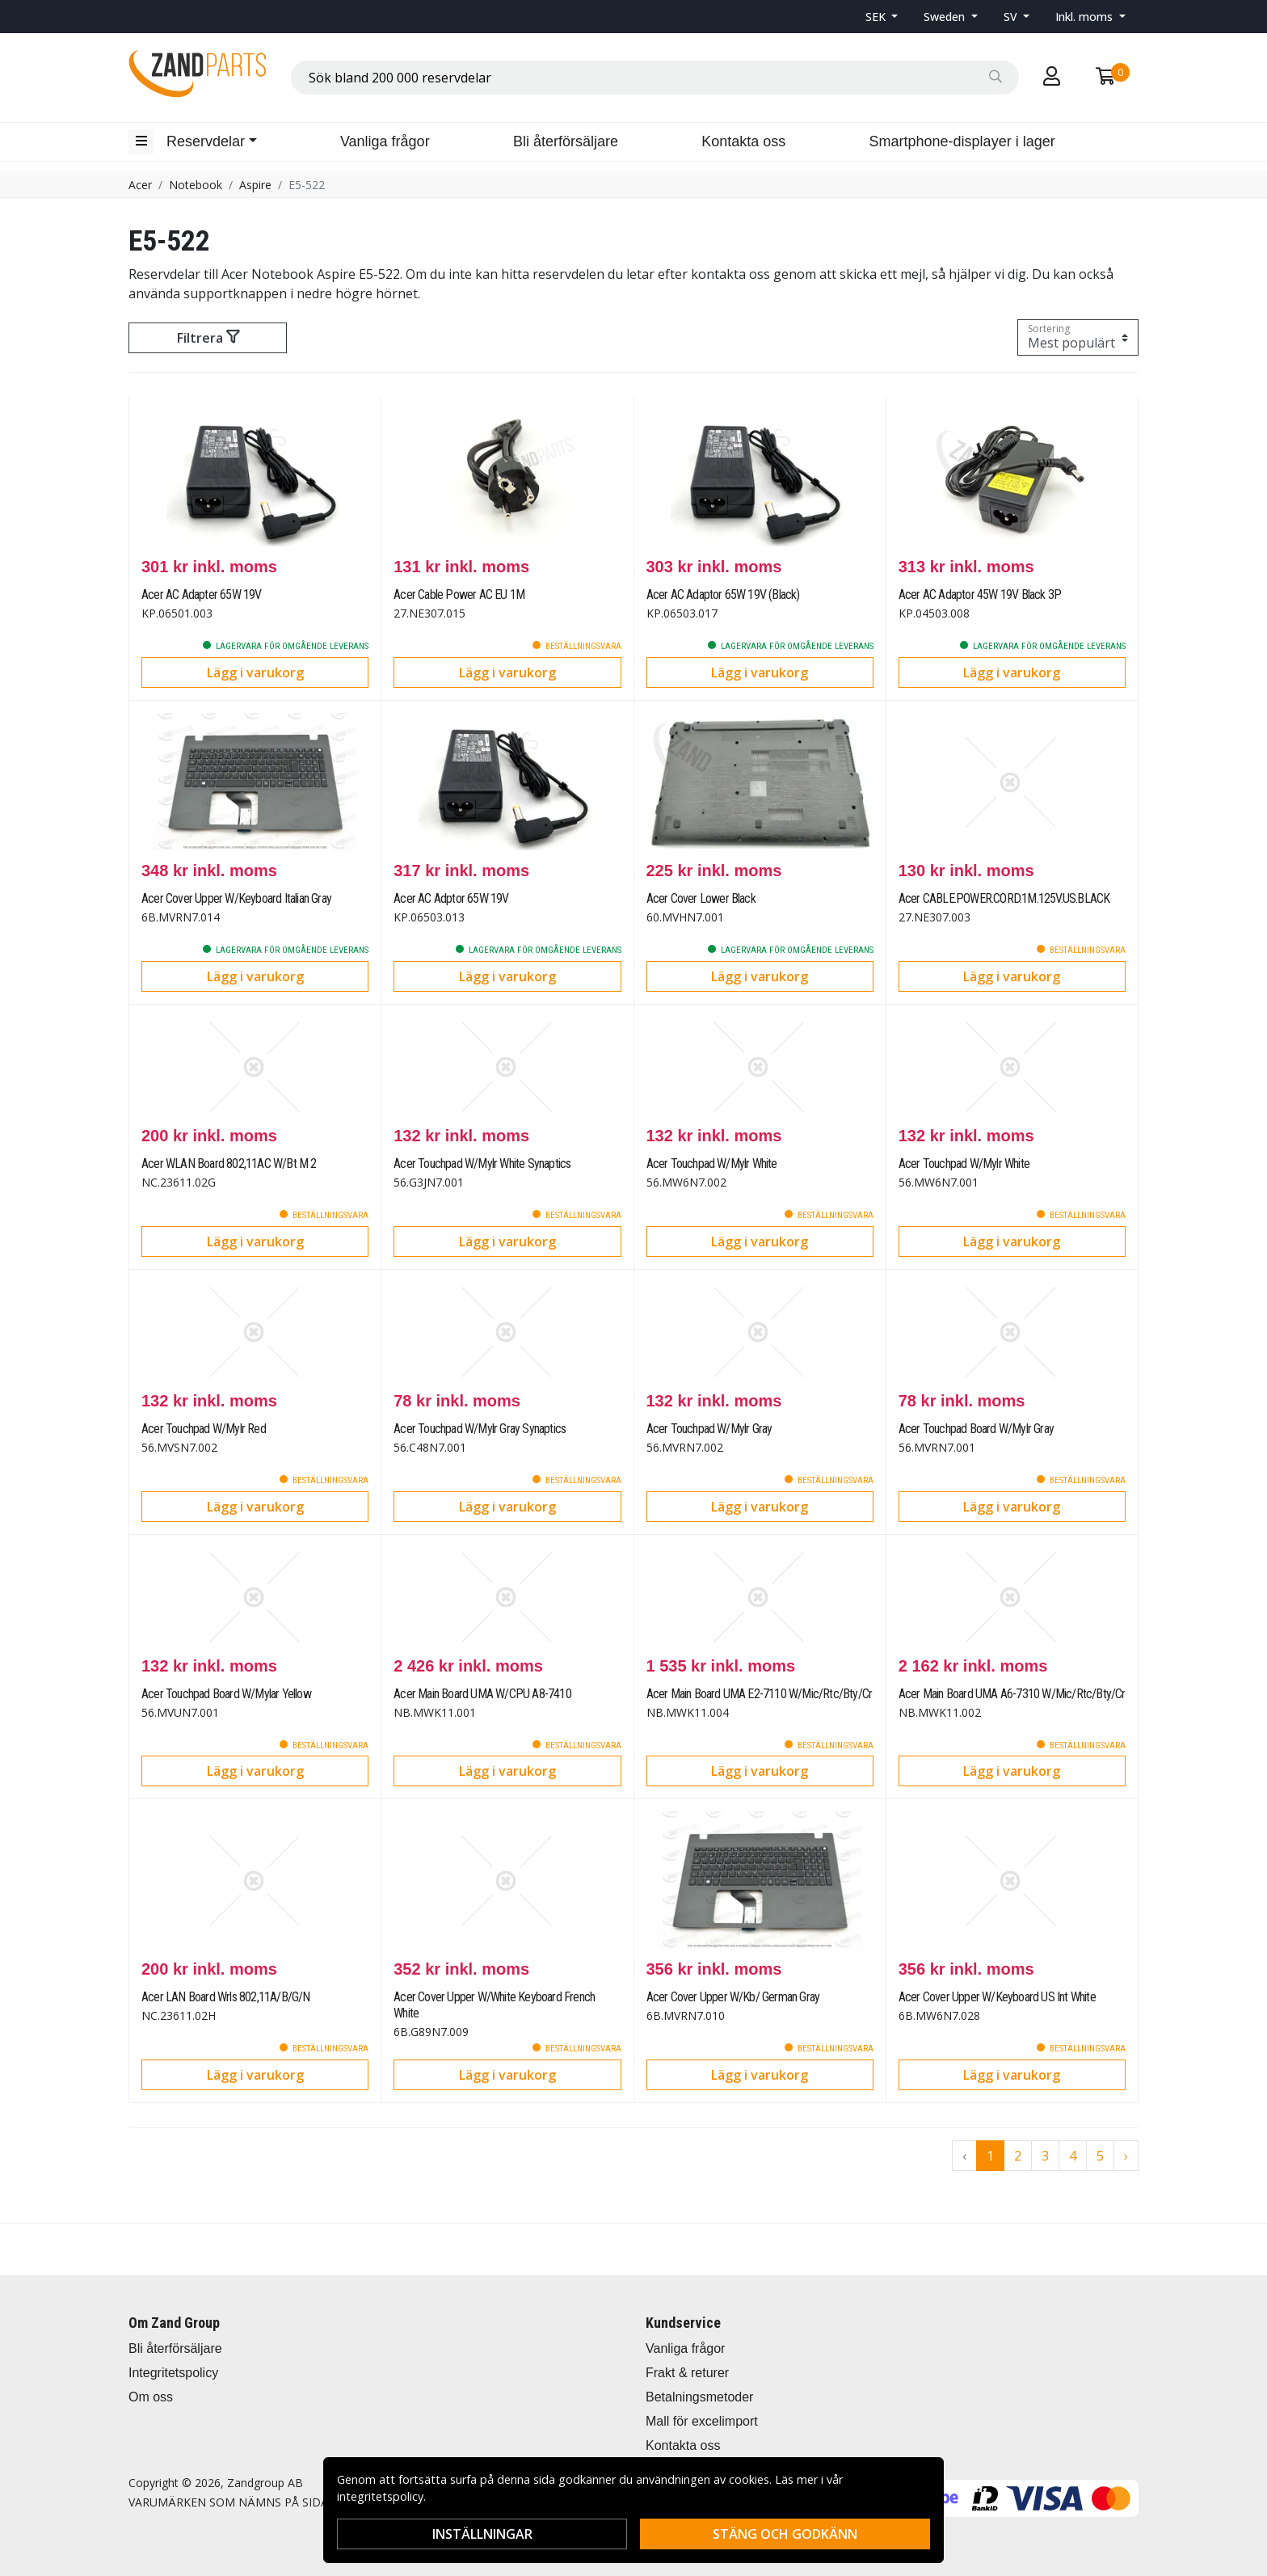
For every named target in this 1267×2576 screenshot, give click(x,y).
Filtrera (208, 338)
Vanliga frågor (385, 141)
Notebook (195, 184)
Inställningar (482, 2534)
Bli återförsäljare (565, 141)
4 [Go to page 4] (1072, 2156)
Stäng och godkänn (785, 2534)
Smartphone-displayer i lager (962, 141)
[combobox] (655, 77)
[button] (881, 16)
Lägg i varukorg (255, 672)
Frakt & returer (687, 2373)
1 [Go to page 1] (990, 2156)
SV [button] (1012, 16)
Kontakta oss (743, 141)
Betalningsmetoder (699, 2397)
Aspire (255, 184)
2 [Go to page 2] (1017, 2156)
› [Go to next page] (1126, 2156)
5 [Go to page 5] (1100, 2156)
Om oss (150, 2397)
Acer (140, 184)
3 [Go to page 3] (1045, 2156)
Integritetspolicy (173, 2373)
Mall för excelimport (702, 2421)
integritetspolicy (380, 2496)
